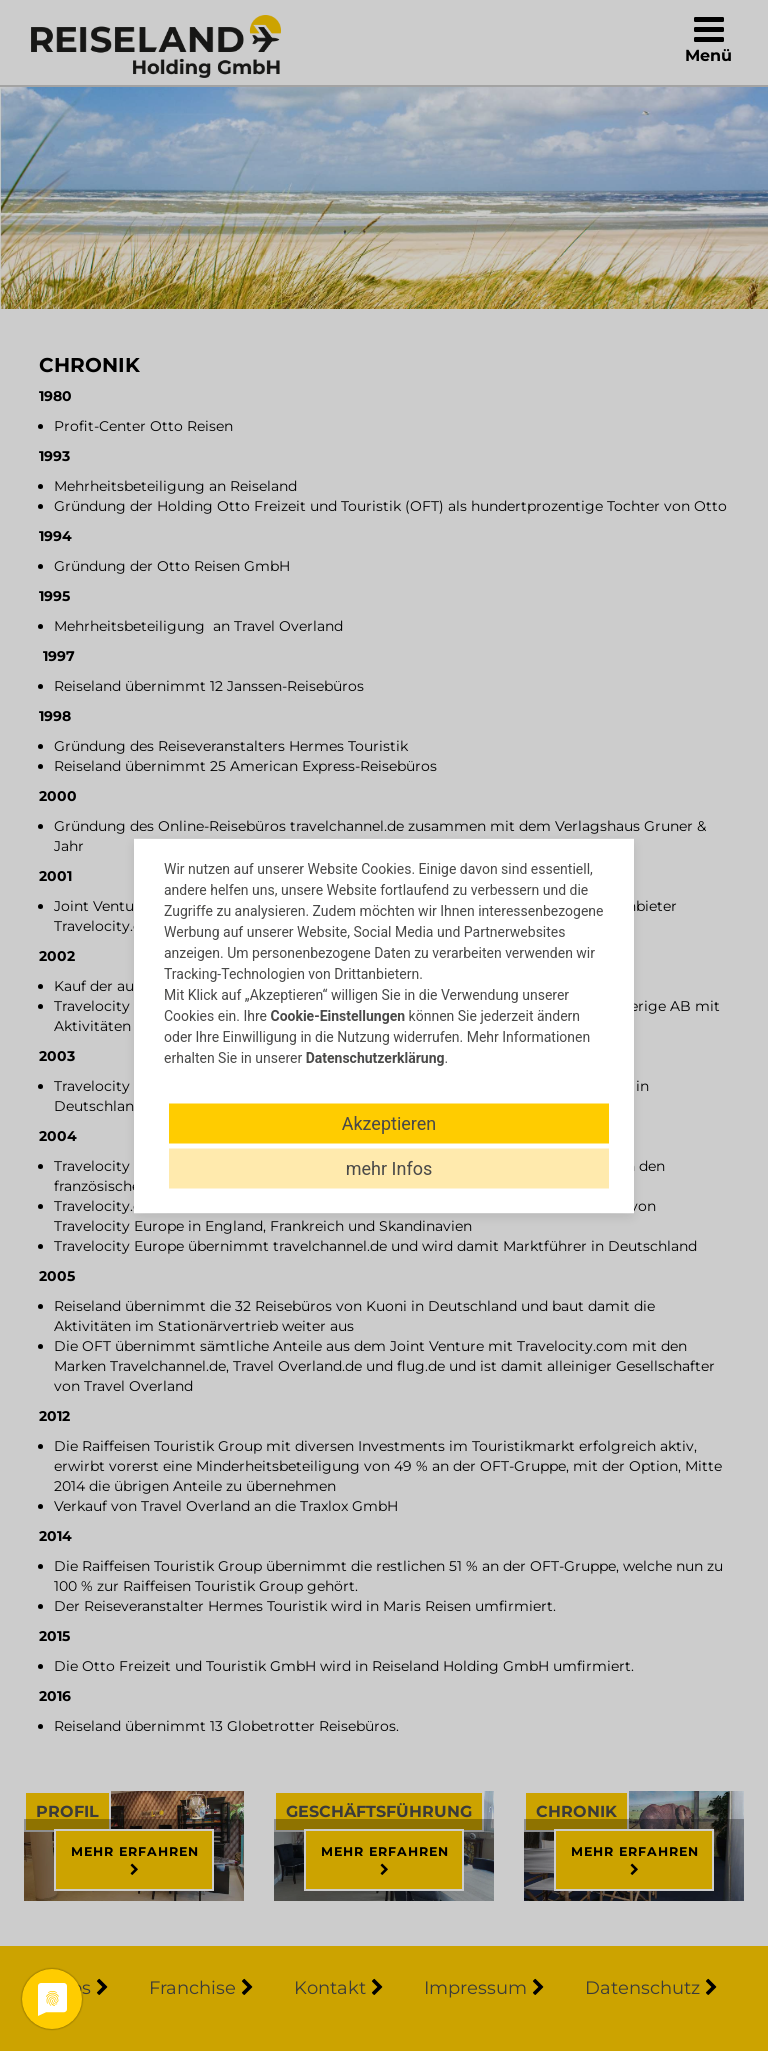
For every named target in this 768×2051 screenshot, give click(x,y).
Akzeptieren (389, 1122)
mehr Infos (389, 1167)
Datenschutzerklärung (375, 1057)
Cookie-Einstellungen (337, 1015)
